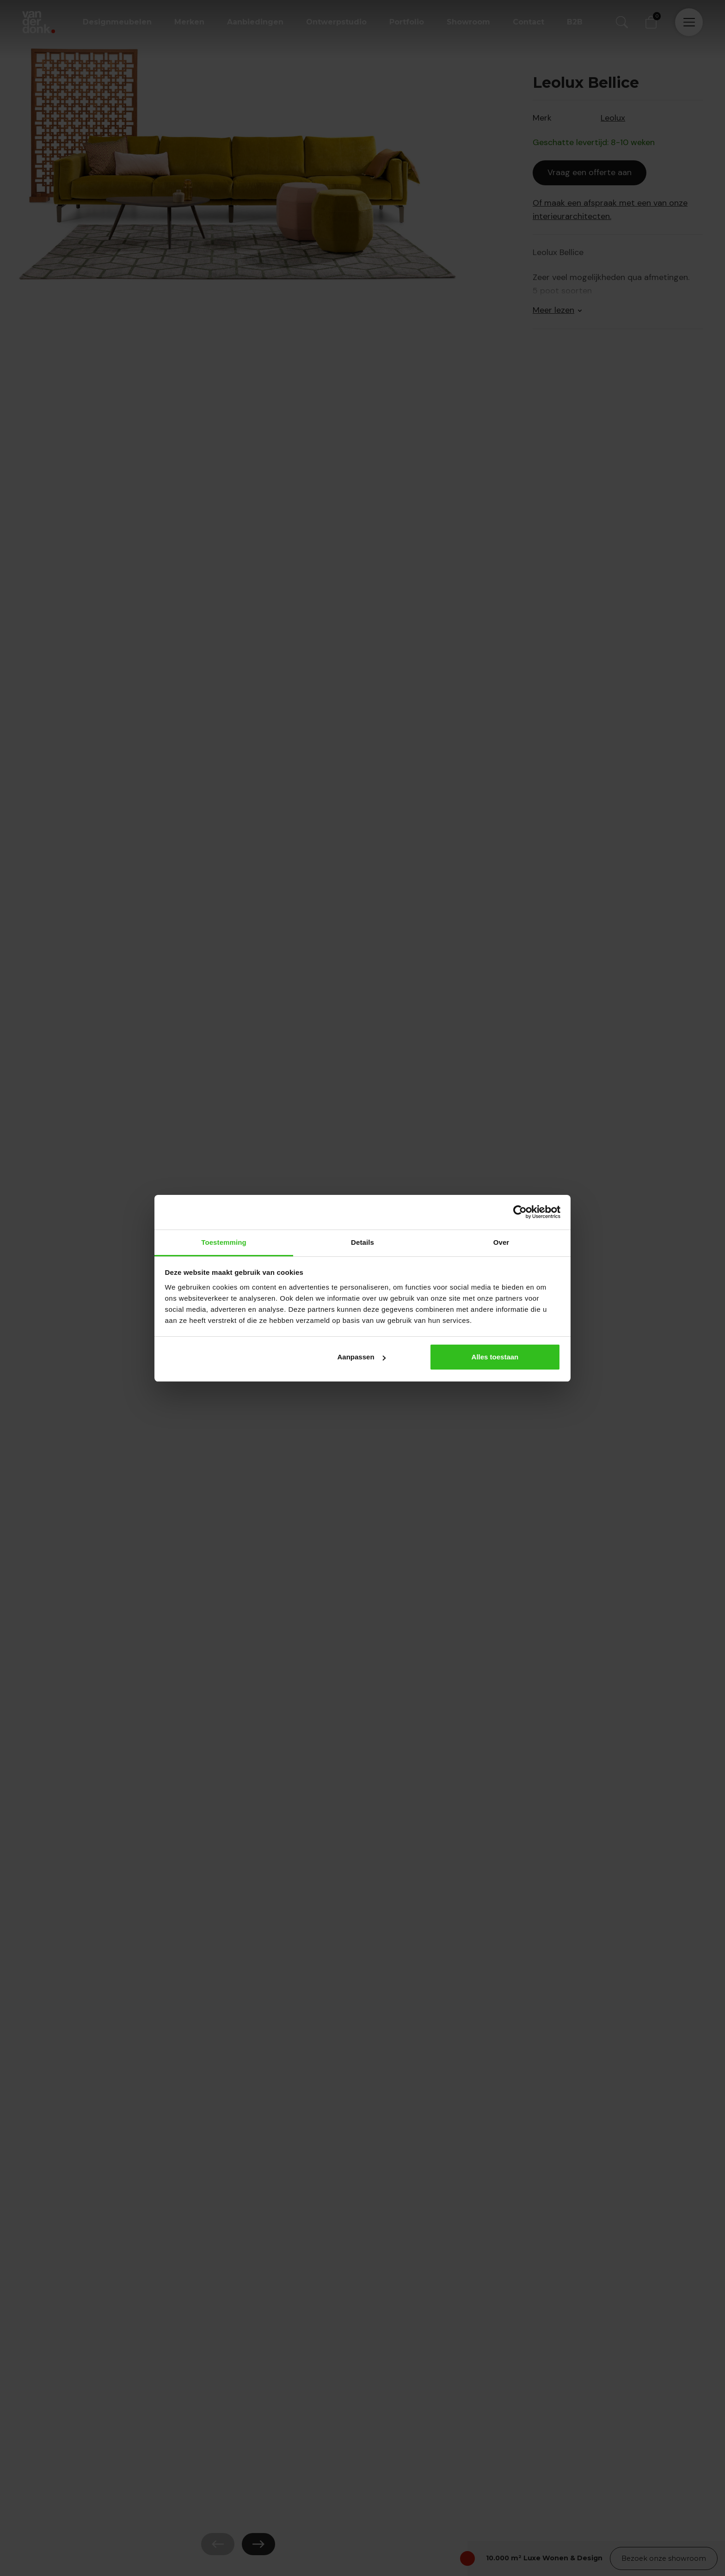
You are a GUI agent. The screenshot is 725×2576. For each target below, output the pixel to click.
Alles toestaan (495, 1357)
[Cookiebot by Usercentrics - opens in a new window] (519, 1212)
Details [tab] (362, 1242)
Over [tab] (501, 1242)
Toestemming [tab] (223, 1242)
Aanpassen (362, 1357)
